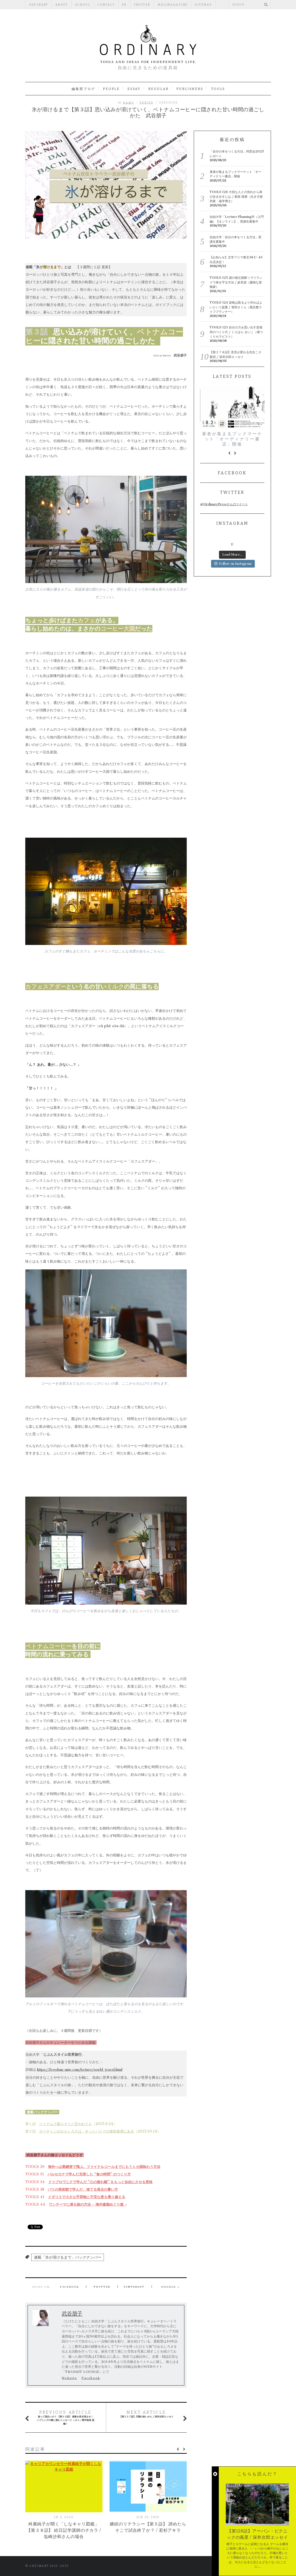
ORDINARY (38, 4)
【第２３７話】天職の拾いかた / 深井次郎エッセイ (147, 2414)
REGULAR (158, 89)
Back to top (246, 2566)
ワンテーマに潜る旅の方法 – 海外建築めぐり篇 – (88, 2204)
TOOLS (218, 89)
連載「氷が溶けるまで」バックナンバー (67, 2257)
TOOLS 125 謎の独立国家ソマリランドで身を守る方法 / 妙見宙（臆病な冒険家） (236, 282)
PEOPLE (111, 89)
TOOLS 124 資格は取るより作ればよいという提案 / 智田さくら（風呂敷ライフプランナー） (236, 307)
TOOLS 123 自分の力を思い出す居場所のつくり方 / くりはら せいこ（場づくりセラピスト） (236, 331)
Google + (170, 2286)
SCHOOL (82, 4)
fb (124, 4)
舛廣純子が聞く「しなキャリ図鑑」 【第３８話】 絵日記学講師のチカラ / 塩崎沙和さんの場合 (63, 2530)
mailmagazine (173, 4)
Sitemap (203, 4)
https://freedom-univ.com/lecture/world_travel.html (79, 2070)
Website (69, 2378)
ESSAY (134, 89)
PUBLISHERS (189, 89)
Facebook (69, 2286)
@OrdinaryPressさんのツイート (224, 499)
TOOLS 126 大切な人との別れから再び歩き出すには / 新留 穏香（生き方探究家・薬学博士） (236, 196)
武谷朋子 (128, 102)
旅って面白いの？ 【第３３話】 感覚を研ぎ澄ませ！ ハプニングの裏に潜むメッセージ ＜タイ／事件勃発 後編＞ (65, 2417)
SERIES (146, 102)
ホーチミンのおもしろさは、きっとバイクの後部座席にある (86, 2131)
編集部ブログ (83, 89)
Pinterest (134, 2286)
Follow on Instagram (233, 559)
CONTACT (106, 4)
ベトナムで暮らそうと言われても (65, 2124)
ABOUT (61, 4)
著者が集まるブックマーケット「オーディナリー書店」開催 (232, 439)
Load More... (232, 549)
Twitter (142, 4)
